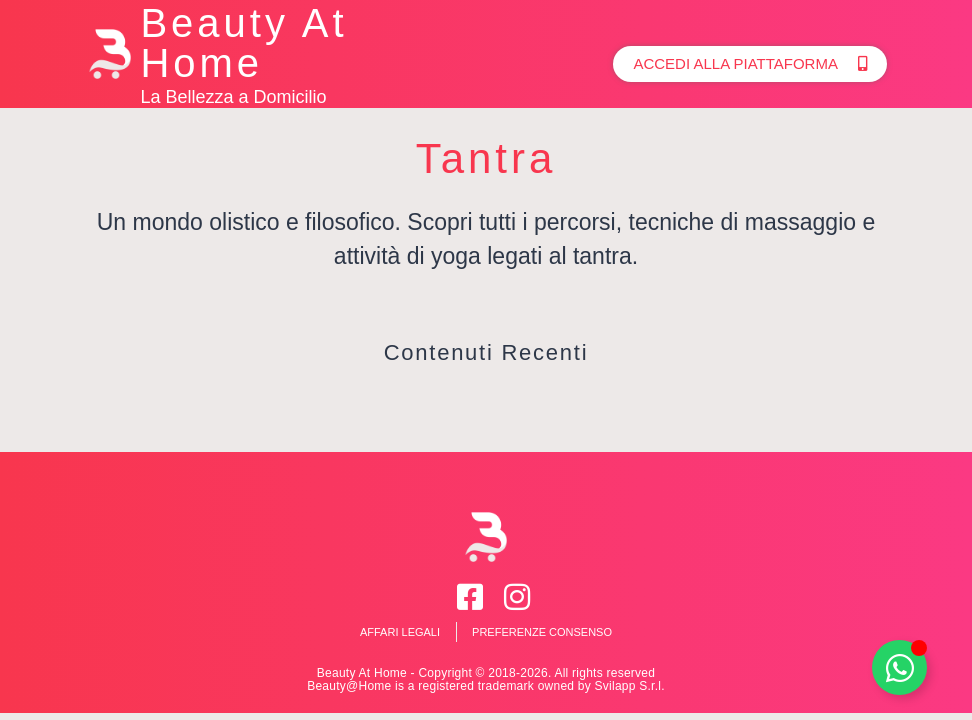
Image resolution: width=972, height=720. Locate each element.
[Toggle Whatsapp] (899, 667)
